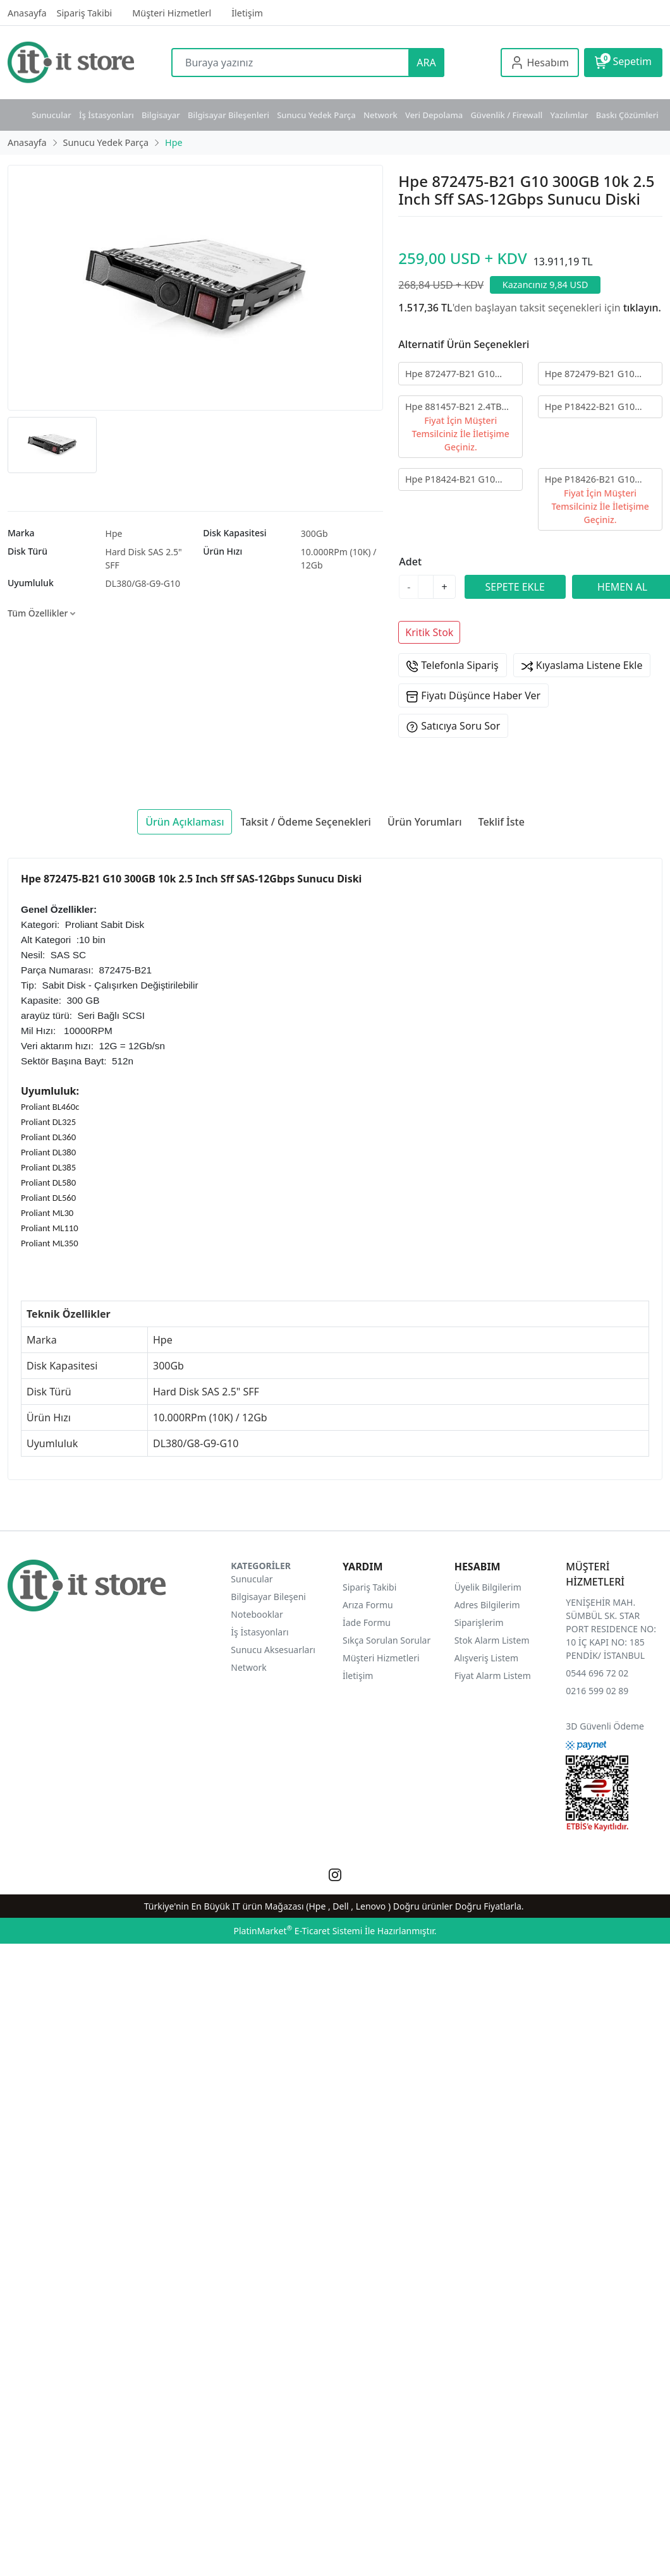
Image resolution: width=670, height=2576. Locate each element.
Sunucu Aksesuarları (273, 1650)
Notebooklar (257, 1614)
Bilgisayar (161, 115)
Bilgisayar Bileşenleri (228, 115)
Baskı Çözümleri (627, 115)
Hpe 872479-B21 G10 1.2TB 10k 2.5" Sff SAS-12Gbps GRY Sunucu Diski (599, 374)
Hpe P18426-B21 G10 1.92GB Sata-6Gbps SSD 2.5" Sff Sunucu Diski (595, 479)
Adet (410, 562)
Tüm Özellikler (41, 613)
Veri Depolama (434, 115)
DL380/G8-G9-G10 (143, 583)
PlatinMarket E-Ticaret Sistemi (297, 1931)
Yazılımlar (569, 115)
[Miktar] (426, 587)
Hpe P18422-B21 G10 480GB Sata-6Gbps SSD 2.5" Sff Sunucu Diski (594, 407)
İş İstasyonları (106, 115)
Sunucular (51, 115)
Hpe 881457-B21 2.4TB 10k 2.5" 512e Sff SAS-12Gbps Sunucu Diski (453, 407)
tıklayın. (642, 308)
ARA (426, 62)
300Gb (314, 533)
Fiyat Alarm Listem (492, 1676)
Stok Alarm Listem (492, 1640)
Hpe (114, 533)
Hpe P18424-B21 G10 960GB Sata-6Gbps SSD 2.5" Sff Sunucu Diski (454, 479)
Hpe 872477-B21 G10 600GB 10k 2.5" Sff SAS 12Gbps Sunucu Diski (453, 374)
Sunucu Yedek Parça (316, 115)
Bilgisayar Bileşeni (268, 1597)
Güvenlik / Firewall (506, 115)
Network (380, 115)
